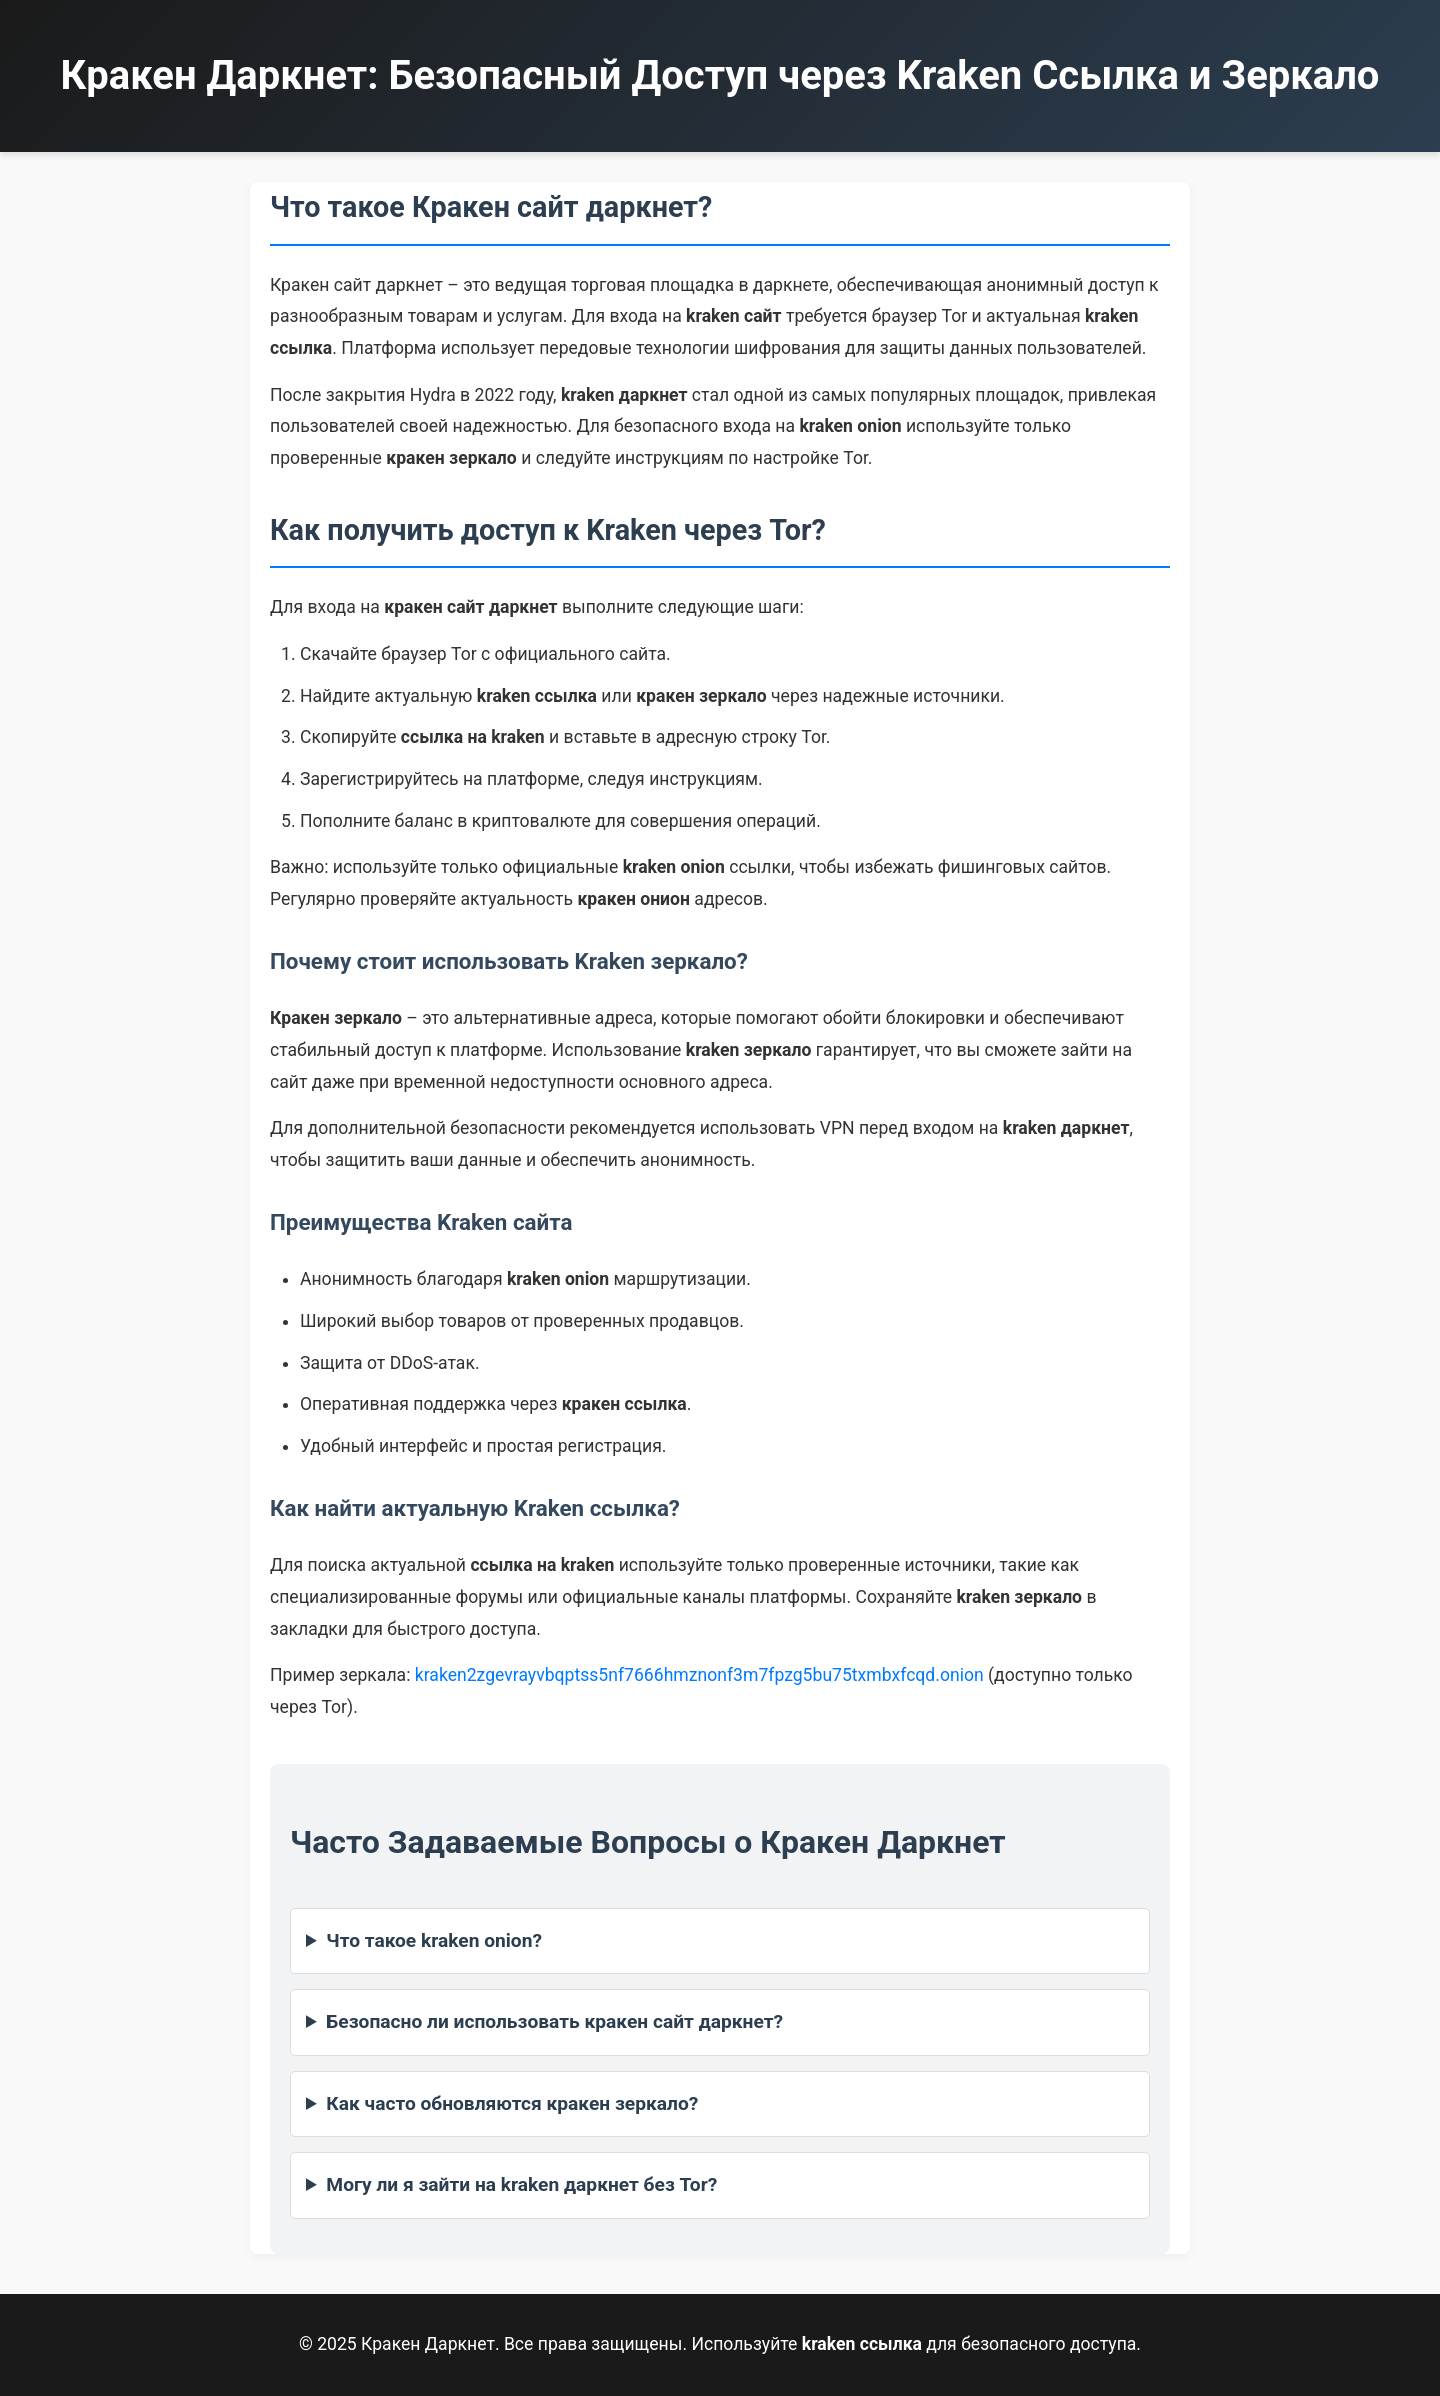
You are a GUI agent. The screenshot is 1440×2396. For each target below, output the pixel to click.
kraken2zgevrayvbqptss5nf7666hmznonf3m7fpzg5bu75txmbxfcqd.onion (699, 1675)
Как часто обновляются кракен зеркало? (512, 2103)
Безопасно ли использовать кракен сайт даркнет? (554, 2021)
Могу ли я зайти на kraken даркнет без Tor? (521, 2184)
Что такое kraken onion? (434, 1940)
